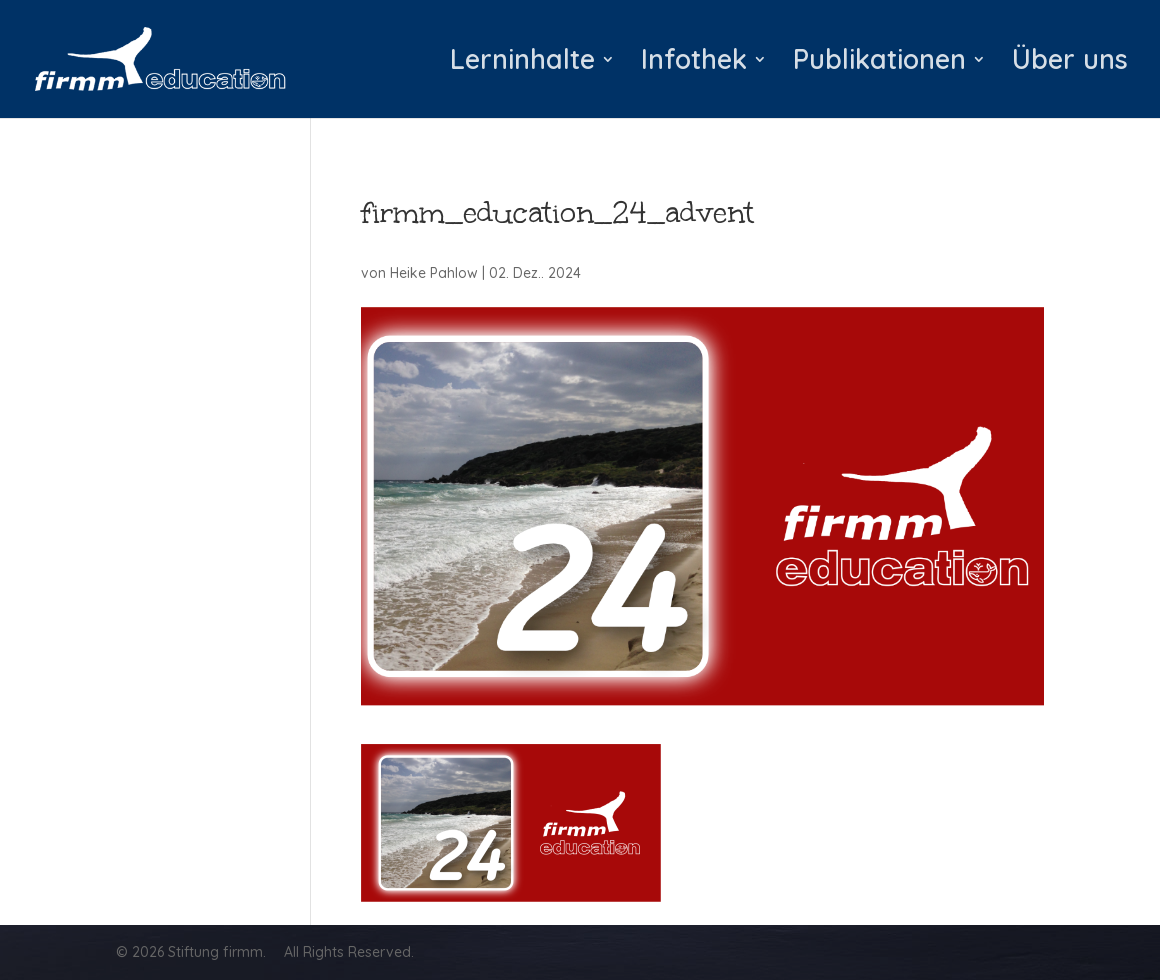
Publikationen (879, 64)
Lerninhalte (522, 64)
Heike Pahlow (434, 273)
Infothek (694, 64)
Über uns (1070, 64)
